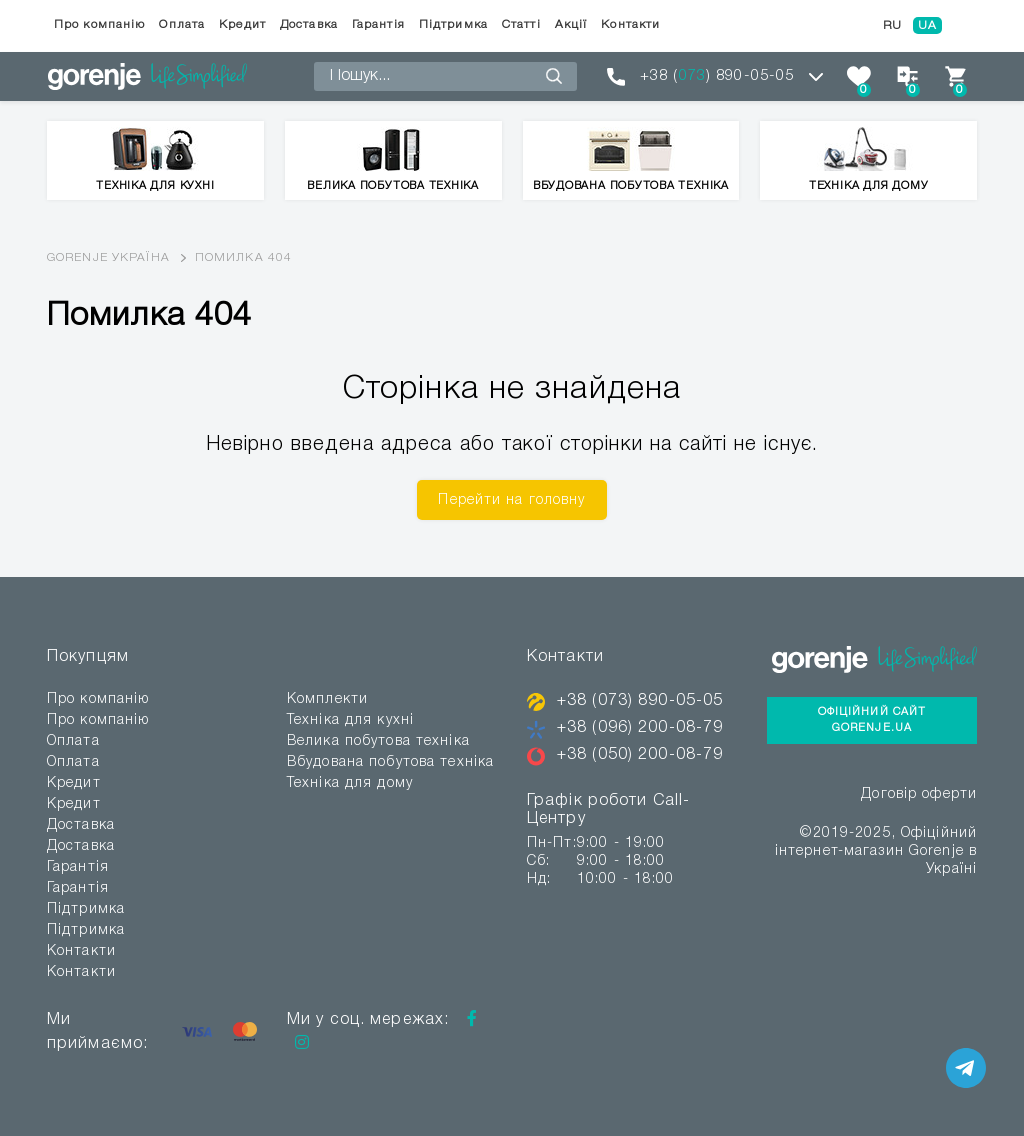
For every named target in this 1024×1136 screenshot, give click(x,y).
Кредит (242, 24)
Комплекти (327, 699)
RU (892, 25)
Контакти (630, 24)
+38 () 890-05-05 (717, 76)
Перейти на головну (511, 500)
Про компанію (99, 24)
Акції (571, 24)
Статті (521, 24)
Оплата (182, 24)
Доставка (309, 24)
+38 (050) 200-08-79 (640, 755)
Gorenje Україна (108, 257)
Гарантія (378, 24)
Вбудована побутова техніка (390, 762)
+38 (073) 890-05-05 (640, 701)
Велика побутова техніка (378, 741)
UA (927, 25)
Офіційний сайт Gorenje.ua (872, 720)
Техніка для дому (350, 783)
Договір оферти (919, 794)
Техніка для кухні (350, 720)
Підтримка (453, 24)
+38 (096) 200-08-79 (640, 728)
